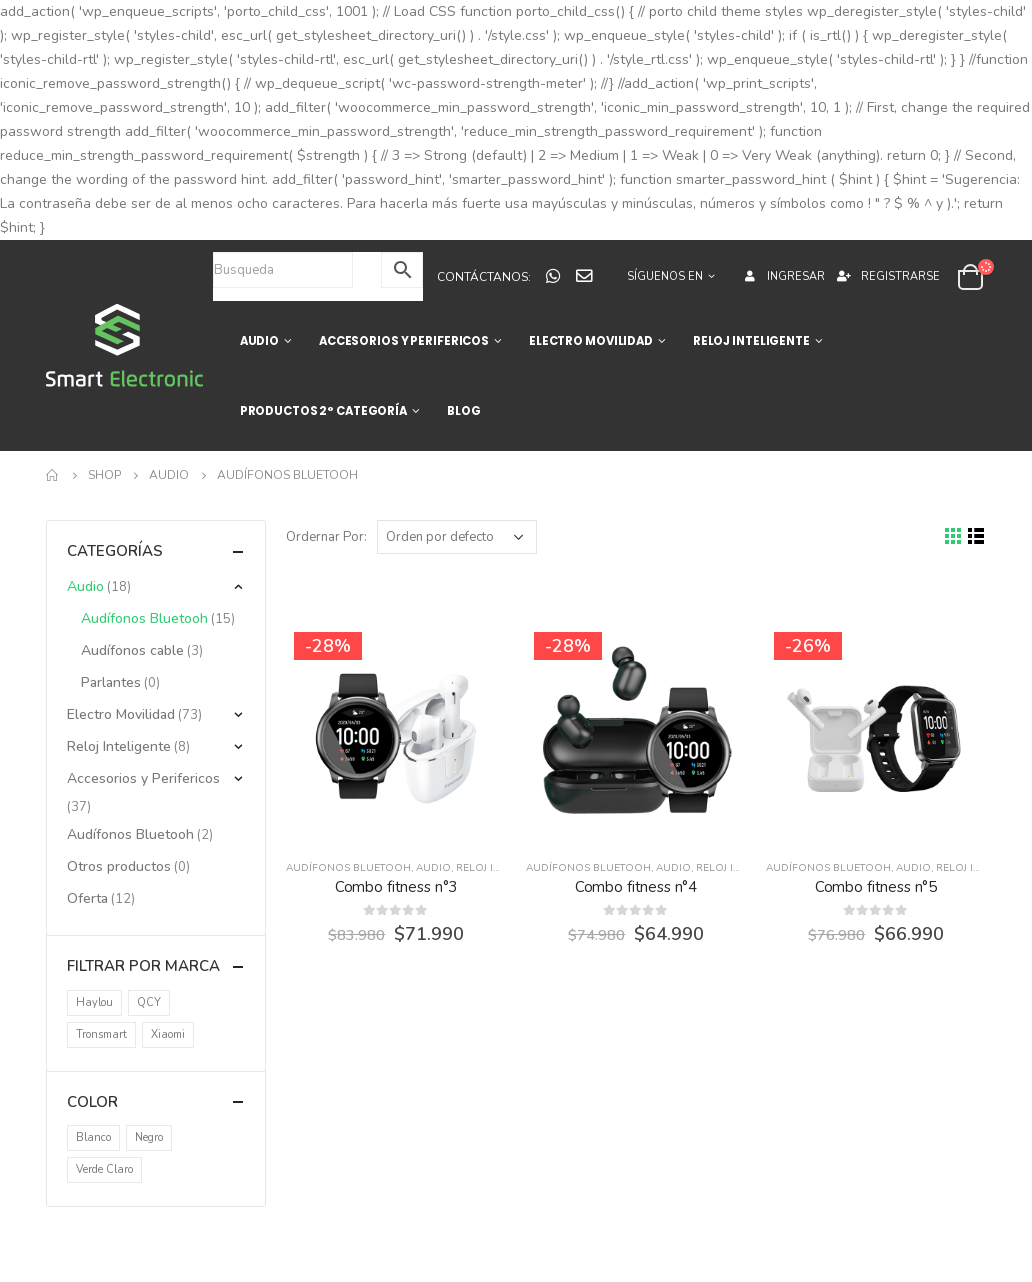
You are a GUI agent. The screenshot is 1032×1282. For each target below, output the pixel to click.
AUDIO (259, 341)
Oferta (87, 898)
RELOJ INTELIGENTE (751, 341)
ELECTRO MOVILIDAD (591, 341)
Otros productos (119, 866)
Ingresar (783, 276)
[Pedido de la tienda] (457, 537)
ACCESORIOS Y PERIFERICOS (404, 341)
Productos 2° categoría (323, 411)
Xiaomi (168, 1034)
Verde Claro (104, 1169)
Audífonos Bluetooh (348, 868)
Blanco (93, 1137)
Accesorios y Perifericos (143, 778)
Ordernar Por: (326, 537)
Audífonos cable (132, 650)
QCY (149, 1002)
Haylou (94, 1002)
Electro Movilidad (121, 714)
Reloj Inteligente (505, 868)
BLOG (464, 411)
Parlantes (111, 682)
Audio (433, 868)
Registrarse (887, 276)
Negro (149, 1137)
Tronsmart (101, 1034)
